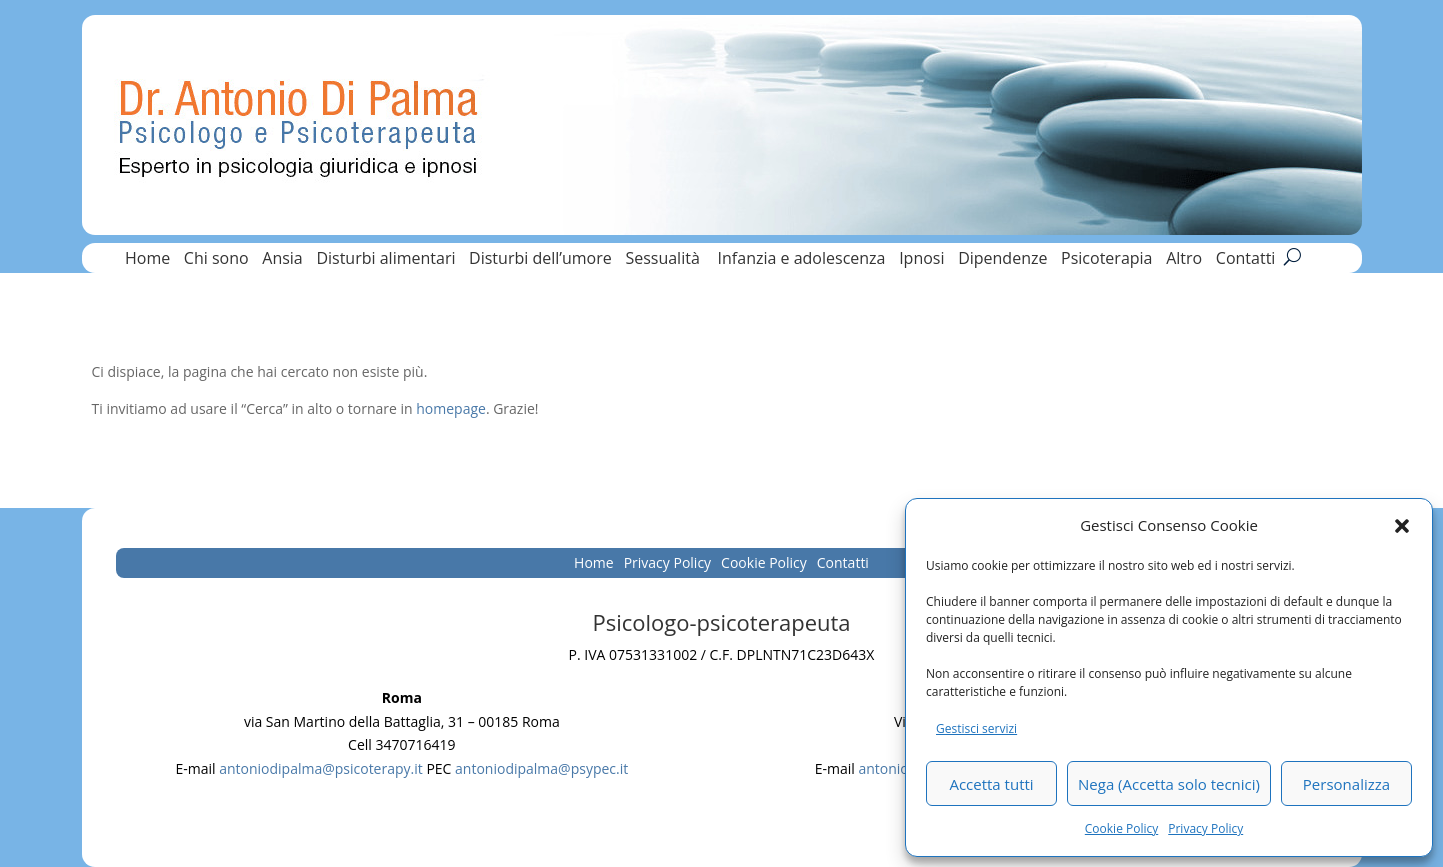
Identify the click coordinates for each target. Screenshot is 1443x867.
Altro (1184, 260)
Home (147, 260)
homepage (451, 408)
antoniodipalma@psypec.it (541, 768)
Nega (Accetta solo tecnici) (1169, 784)
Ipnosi (921, 260)
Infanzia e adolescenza (802, 260)
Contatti (1246, 260)
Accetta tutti (991, 784)
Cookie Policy (1121, 828)
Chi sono (216, 260)
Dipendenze (1002, 260)
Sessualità (664, 260)
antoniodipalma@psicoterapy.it (321, 768)
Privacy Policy (1205, 828)
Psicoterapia (1106, 260)
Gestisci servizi (976, 728)
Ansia (282, 260)
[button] (1402, 526)
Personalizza (1346, 784)
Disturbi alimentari (385, 260)
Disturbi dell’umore (540, 260)
